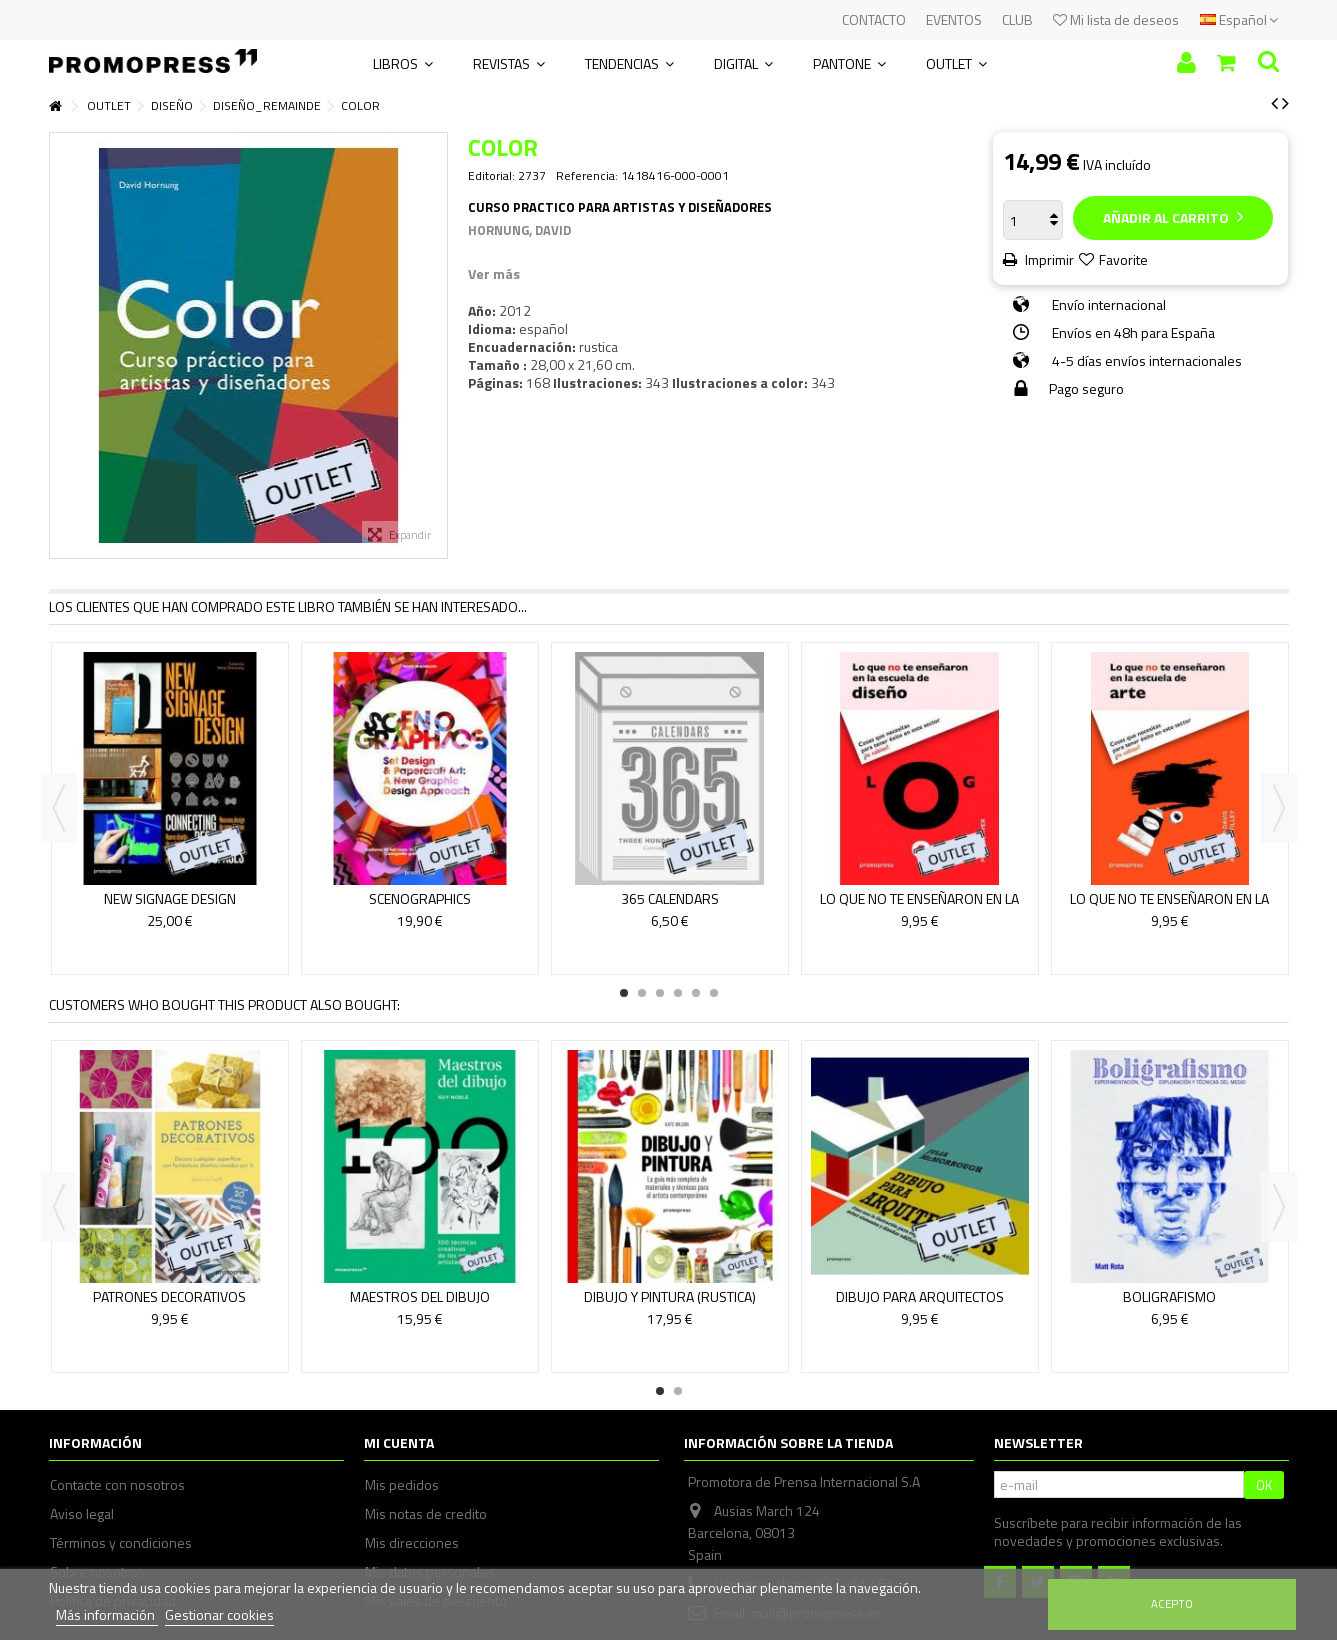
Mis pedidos (402, 1485)
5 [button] (696, 993)
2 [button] (642, 993)
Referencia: (587, 176)
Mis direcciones (412, 1543)
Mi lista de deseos (1116, 19)
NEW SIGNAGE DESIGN (170, 898)
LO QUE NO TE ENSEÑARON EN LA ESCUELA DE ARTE (1169, 907)
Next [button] (1279, 808)
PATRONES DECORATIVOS (169, 1296)
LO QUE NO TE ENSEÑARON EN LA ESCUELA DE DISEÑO (919, 907)
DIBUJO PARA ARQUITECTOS (920, 1296)
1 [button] (624, 993)
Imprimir (1048, 259)
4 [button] (678, 993)
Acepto (1172, 1603)
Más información (107, 1614)
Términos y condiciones (121, 1543)
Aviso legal (82, 1514)
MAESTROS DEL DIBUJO (420, 1296)
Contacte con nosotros (117, 1485)
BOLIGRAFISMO (1169, 1296)
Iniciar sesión (1186, 62)
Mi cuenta (399, 1442)
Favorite (1123, 259)
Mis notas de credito (426, 1514)
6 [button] (714, 993)
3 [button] (660, 993)
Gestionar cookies (219, 1614)
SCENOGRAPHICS (420, 898)
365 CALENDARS (670, 898)
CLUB (1017, 19)
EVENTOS (954, 19)
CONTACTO (874, 19)
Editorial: (491, 176)
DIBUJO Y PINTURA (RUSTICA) (670, 1296)
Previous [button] (59, 808)
